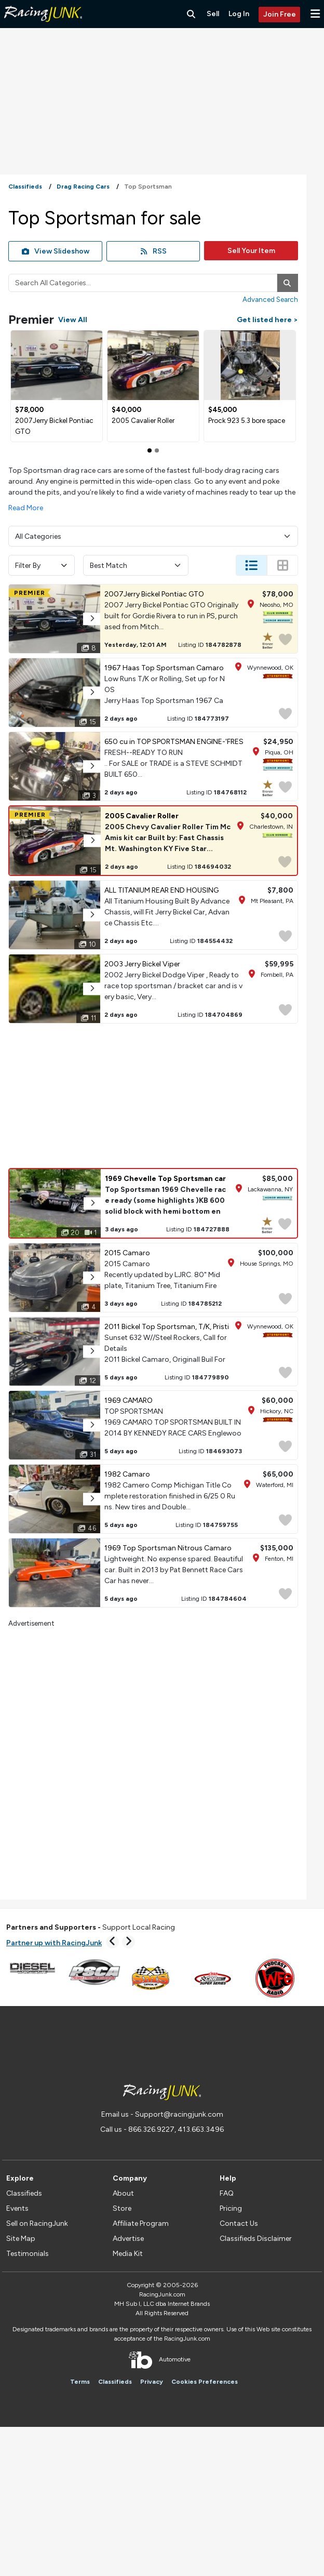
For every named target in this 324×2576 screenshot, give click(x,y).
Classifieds (24, 2193)
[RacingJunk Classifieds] (43, 25)
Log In (238, 13)
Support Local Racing (90, 1927)
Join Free (279, 14)
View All (72, 319)
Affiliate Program (141, 2223)
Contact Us (239, 2223)
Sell (213, 13)
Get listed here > (267, 319)
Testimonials (27, 2253)
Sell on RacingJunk (37, 2223)
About (123, 2193)
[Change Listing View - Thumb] (282, 565)
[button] (315, 13)
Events (17, 2208)
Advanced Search (270, 299)
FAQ (227, 2193)
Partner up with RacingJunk (54, 1942)
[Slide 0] (149, 450)
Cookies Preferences (204, 2381)
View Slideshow (55, 251)
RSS (153, 251)
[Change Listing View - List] (251, 565)
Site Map (20, 2238)
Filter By (41, 565)
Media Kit (128, 2253)
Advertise (128, 2238)
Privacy (151, 2381)
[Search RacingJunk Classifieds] (191, 14)
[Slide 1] (157, 450)
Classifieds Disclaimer (256, 2238)
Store (122, 2208)
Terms (80, 2381)
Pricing (231, 2208)
